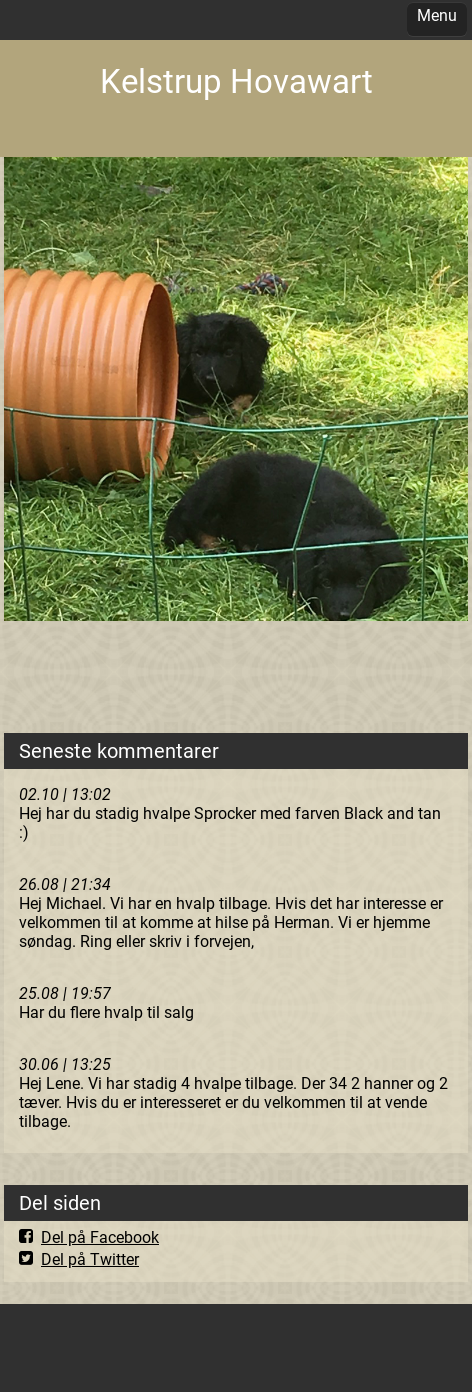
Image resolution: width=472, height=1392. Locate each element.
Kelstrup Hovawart (236, 81)
